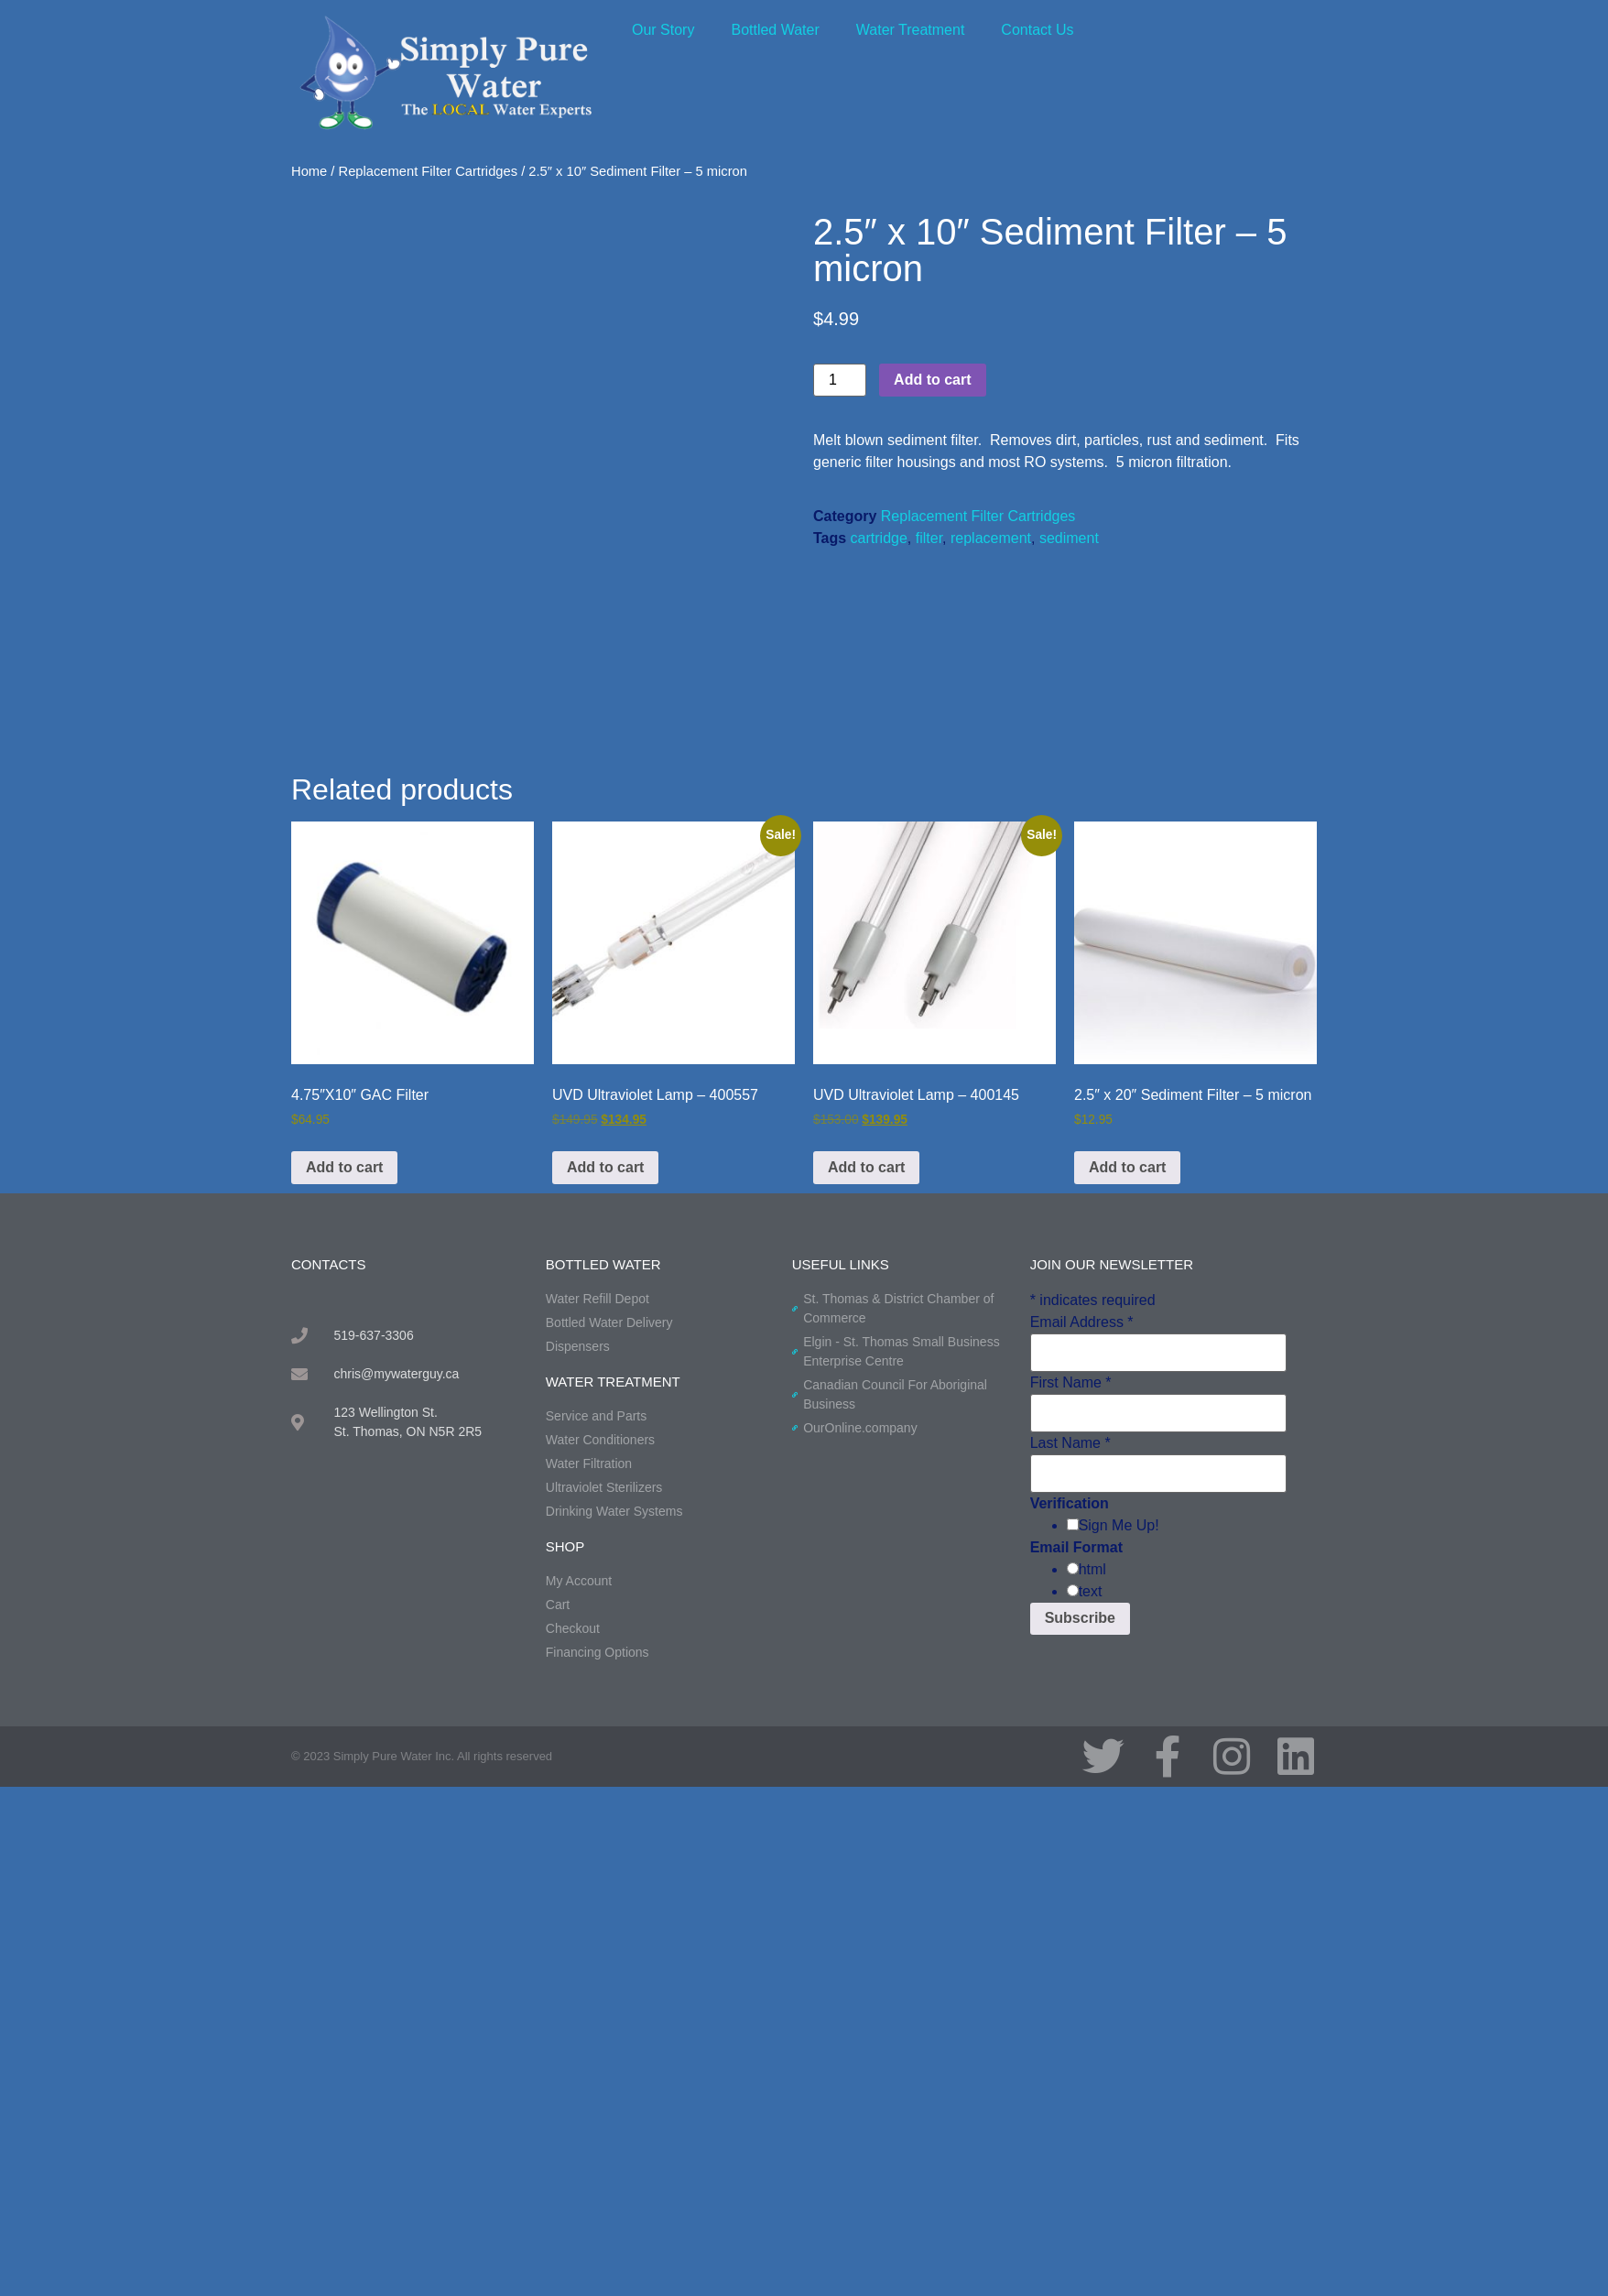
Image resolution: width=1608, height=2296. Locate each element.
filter (929, 538)
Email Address (1082, 1322)
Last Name (1070, 1443)
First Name (1071, 1383)
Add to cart (932, 379)
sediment (1069, 538)
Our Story (663, 30)
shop (565, 1546)
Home (309, 171)
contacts (328, 1264)
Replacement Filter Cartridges (428, 171)
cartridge (879, 538)
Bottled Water (775, 30)
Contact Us (1037, 30)
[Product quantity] (839, 380)
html (1092, 1569)
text (1091, 1591)
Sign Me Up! (1119, 1525)
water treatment (613, 1381)
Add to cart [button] (344, 1167)
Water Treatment (910, 30)
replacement (991, 538)
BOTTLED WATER (603, 1264)
